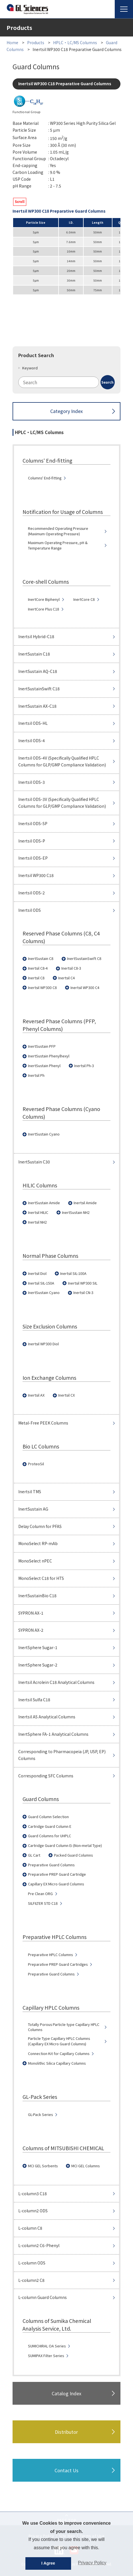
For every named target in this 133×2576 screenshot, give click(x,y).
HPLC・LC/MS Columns (75, 42)
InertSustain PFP (42, 1046)
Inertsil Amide (85, 1202)
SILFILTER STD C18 (43, 1903)
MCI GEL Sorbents (43, 2165)
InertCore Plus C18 (43, 609)
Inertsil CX (66, 1395)
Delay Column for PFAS (40, 1526)
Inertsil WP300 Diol (43, 1343)
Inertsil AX (36, 1395)
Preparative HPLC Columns (50, 1954)
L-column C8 (30, 2228)
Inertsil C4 (66, 977)
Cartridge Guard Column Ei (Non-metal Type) (65, 1845)
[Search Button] (107, 382)
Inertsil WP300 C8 (42, 987)
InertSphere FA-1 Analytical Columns (53, 1734)
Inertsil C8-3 (71, 968)
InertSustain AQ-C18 (37, 671)
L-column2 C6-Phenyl (38, 2245)
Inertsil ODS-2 (31, 893)
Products (35, 42)
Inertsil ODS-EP (33, 858)
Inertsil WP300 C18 (36, 875)
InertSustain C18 (34, 654)
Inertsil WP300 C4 (84, 987)
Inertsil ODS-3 (31, 782)
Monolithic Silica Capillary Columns (57, 2063)
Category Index (66, 411)
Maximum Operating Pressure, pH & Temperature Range (58, 545)
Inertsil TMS (29, 1491)
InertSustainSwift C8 (84, 958)
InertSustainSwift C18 (39, 688)
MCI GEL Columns (85, 2165)
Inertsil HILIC (38, 1212)
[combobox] (66, 382)
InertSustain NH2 (76, 1212)
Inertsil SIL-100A (73, 1273)
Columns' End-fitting (44, 478)
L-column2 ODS (33, 2210)
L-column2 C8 (31, 2280)
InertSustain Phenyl (44, 1065)
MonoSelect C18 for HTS (41, 1578)
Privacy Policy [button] (92, 2562)
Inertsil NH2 (37, 1222)
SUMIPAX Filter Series (46, 2355)
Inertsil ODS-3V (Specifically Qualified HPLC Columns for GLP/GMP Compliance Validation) (62, 802)
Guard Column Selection (48, 1816)
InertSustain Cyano (44, 1134)
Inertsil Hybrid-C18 (36, 636)
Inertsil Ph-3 (84, 1065)
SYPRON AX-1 (30, 1613)
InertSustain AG (33, 1509)
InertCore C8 (84, 599)
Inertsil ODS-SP (32, 823)
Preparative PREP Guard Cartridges (58, 1964)
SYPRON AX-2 (30, 1630)
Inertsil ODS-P (31, 841)
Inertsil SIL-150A (41, 1283)
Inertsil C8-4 (38, 968)
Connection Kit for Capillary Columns (58, 2053)
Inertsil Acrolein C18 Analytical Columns (56, 1682)
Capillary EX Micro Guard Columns (56, 1884)
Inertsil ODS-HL (33, 723)
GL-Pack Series (40, 2114)
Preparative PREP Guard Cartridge (57, 1874)
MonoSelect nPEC (35, 1561)
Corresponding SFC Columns (45, 1776)
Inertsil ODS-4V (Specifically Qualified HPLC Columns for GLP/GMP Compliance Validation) (62, 761)
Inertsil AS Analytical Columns (46, 1717)
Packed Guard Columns (73, 1855)
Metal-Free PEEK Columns (43, 1423)
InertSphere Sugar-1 (37, 1647)
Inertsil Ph (36, 1075)
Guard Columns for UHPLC (49, 1835)
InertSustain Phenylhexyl (48, 1056)
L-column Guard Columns (42, 2297)
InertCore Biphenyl (44, 599)
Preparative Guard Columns (51, 1864)
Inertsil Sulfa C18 (34, 1699)
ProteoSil (36, 1463)
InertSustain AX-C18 (37, 706)
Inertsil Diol (37, 1273)
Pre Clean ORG (40, 1893)
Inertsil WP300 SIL (82, 1283)
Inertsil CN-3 (83, 1292)
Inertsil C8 (36, 977)
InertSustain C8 (40, 958)
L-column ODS (31, 2263)
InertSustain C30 (34, 1162)
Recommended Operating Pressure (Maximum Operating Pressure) (58, 531)
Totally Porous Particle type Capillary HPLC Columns (63, 2027)
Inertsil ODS (29, 910)
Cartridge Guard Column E (49, 1826)
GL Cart (34, 1855)
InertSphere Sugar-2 (37, 1665)
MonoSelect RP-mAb (38, 1543)
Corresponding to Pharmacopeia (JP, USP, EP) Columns (62, 1755)
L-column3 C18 (32, 2193)
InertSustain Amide (44, 1202)
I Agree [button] (48, 2563)
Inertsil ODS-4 (31, 740)
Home (12, 42)
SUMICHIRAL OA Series (47, 2346)
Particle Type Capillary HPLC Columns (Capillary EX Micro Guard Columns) (59, 2041)
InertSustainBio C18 (37, 1595)
